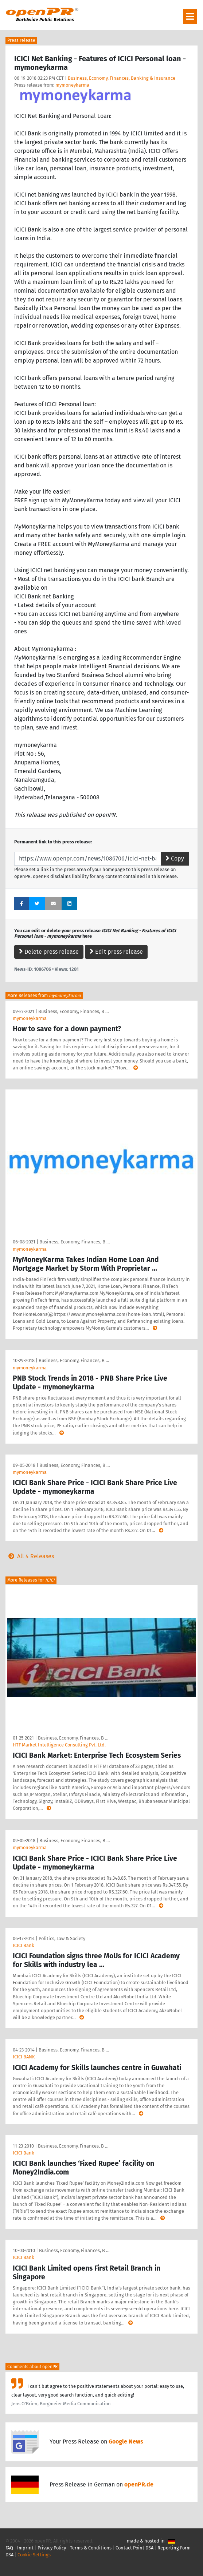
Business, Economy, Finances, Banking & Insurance (121, 78)
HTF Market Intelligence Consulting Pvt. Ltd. (59, 1745)
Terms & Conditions (91, 2548)
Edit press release (116, 951)
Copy (174, 858)
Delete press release (49, 951)
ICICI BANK (24, 2056)
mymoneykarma (72, 85)
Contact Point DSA (134, 2548)
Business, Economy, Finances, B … (73, 1011)
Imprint (25, 2548)
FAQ (9, 2548)
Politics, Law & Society (62, 1938)
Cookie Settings (34, 2554)
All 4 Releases (29, 1556)
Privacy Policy (52, 2548)
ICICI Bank (23, 1945)
